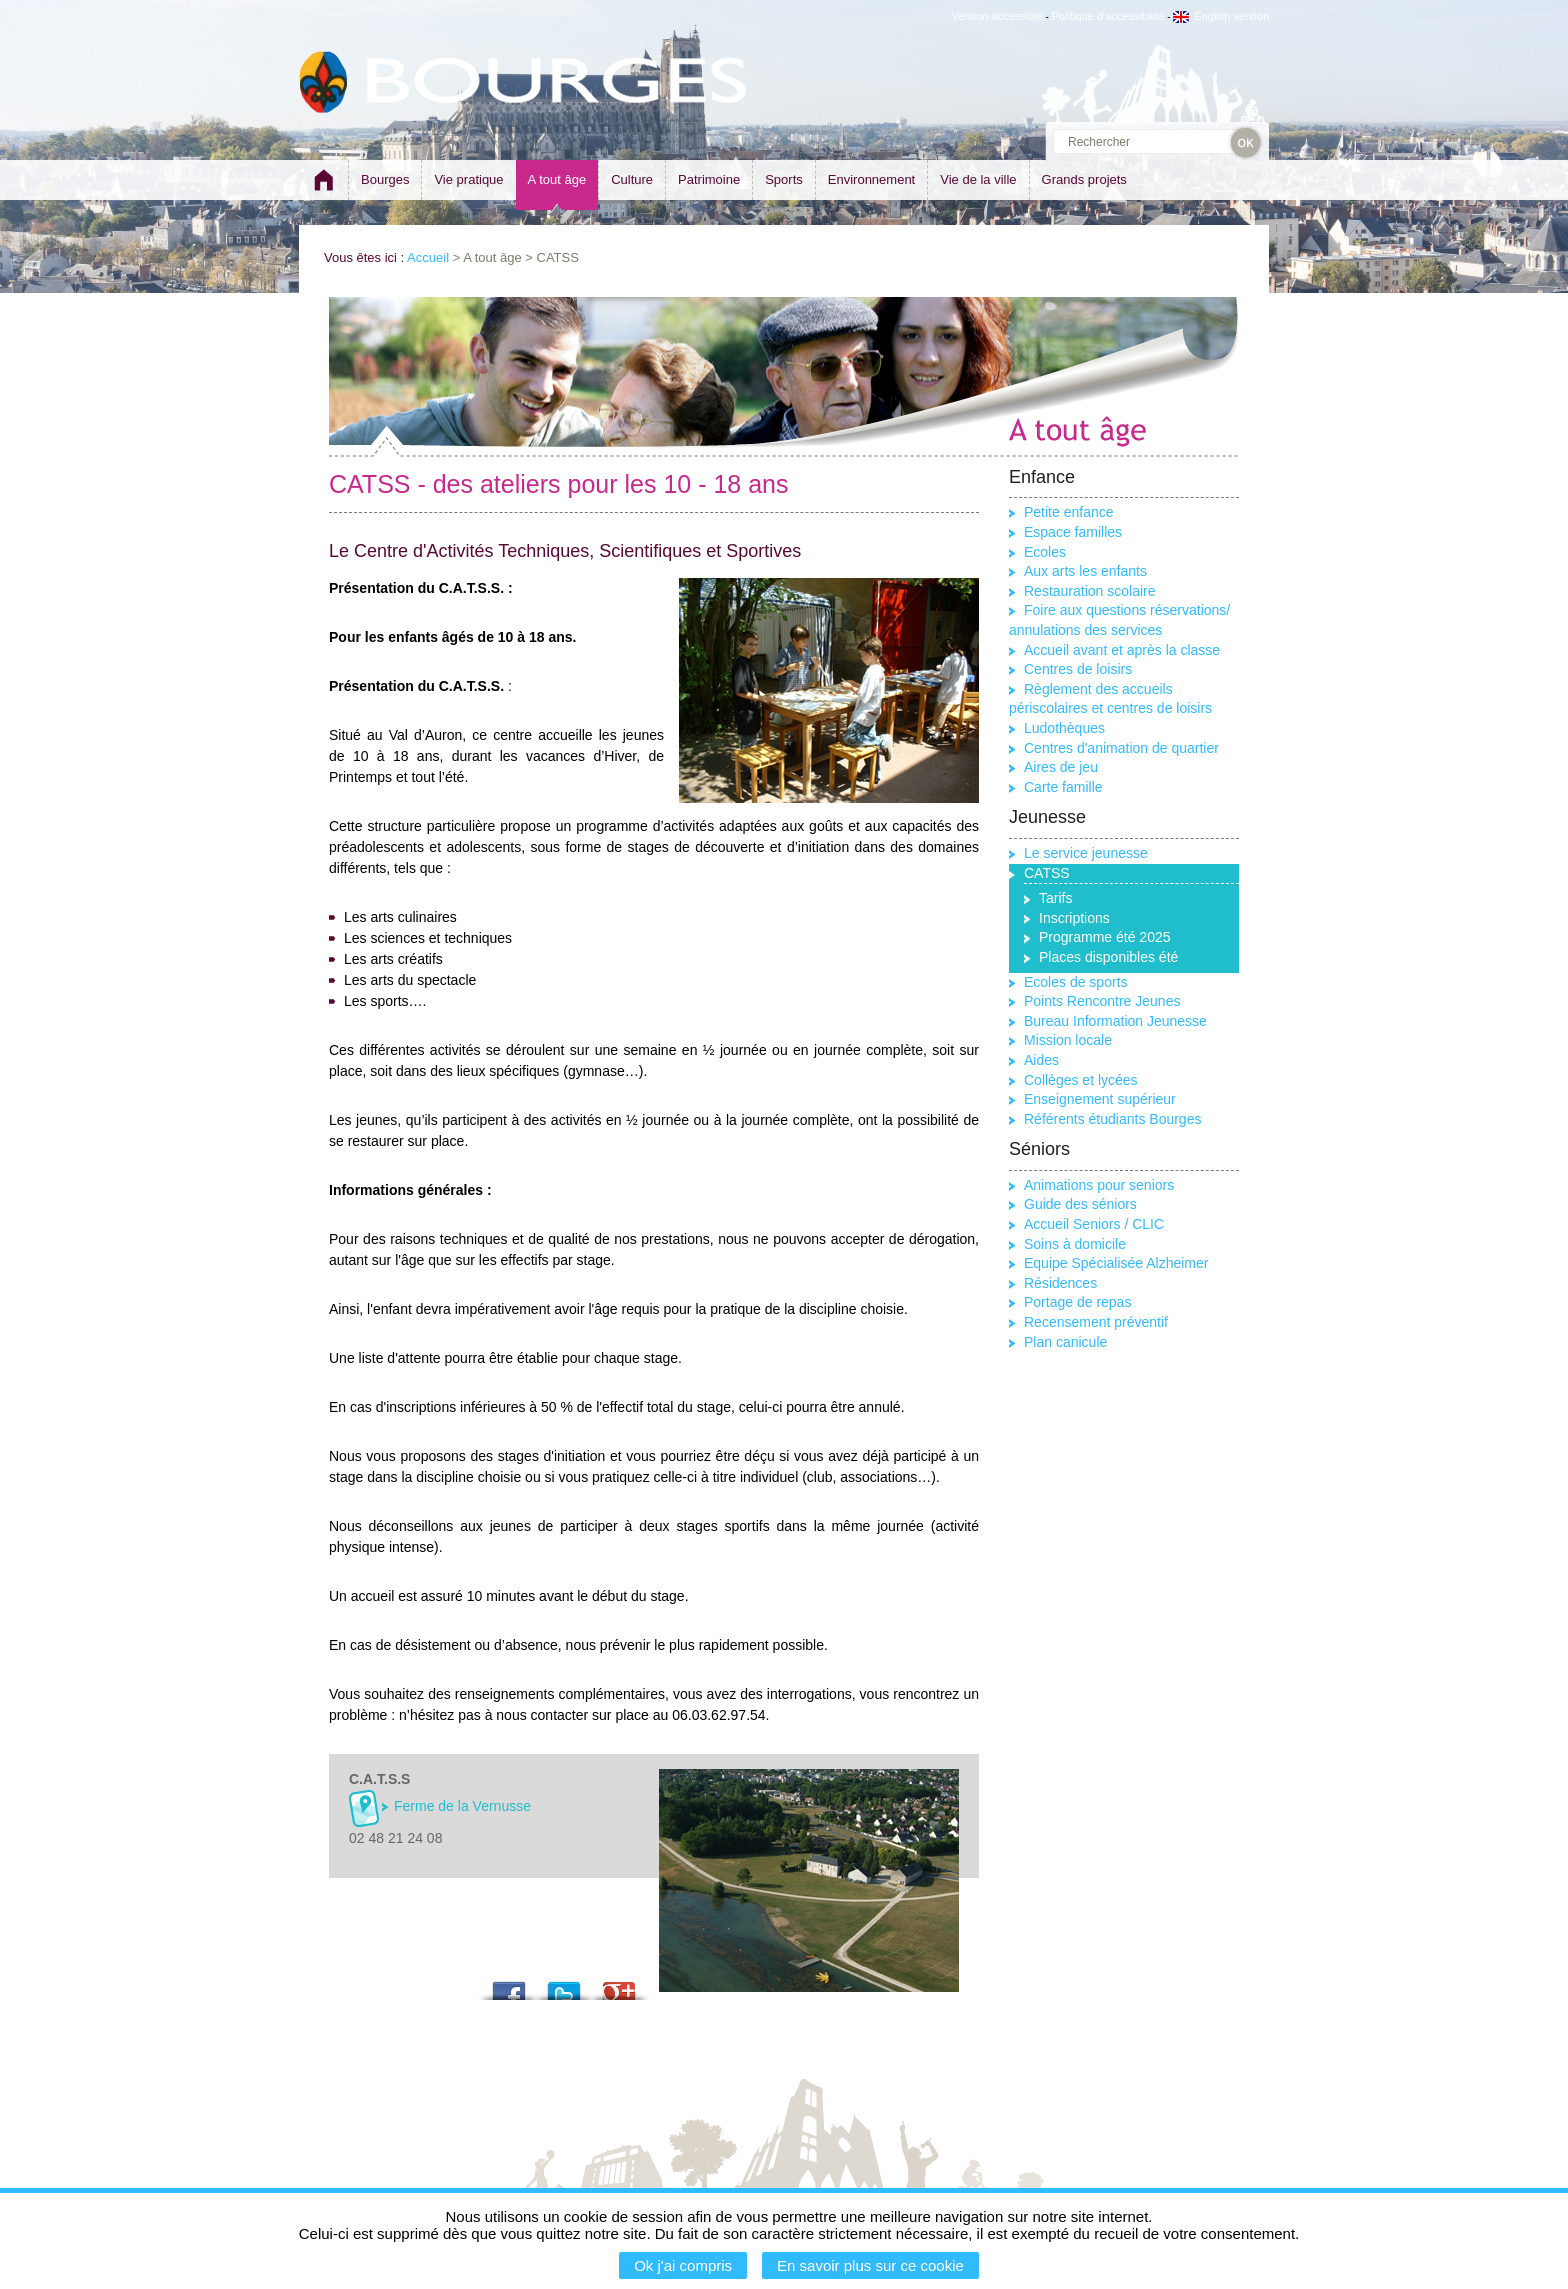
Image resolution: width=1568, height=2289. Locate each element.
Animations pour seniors (1099, 1185)
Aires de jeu (1061, 767)
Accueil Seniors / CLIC (1094, 1224)
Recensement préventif (1096, 1322)
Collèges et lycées (1081, 1080)
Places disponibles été (1108, 957)
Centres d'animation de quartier (1121, 748)
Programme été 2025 (1105, 937)
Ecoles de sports (1076, 982)
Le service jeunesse (1086, 853)
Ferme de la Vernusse (462, 1806)
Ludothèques (1064, 728)
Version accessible (997, 16)
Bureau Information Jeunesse (1115, 1021)
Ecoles (1045, 552)
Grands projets (1084, 179)
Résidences (1060, 1283)
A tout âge (557, 179)
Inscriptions (1074, 918)
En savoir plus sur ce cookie (870, 2265)
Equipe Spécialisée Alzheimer (1116, 1263)
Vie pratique (468, 179)
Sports (784, 179)
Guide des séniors (1080, 1204)
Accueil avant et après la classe (1122, 650)
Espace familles (1073, 532)
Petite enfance (1069, 512)
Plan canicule (1065, 1342)
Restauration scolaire (1090, 591)
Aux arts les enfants (1085, 571)
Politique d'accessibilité (1108, 16)
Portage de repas (1077, 1302)
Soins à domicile (1075, 1244)
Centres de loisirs (1078, 669)
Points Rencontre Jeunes (1102, 1001)
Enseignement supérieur (1100, 1099)
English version (1221, 16)
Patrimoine (709, 179)
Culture (632, 179)
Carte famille (1063, 787)
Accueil (428, 257)
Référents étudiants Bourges (1112, 1119)
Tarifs (1055, 898)
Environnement (871, 179)
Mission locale (1068, 1040)
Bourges (385, 179)
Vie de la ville (978, 179)
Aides (1041, 1060)
